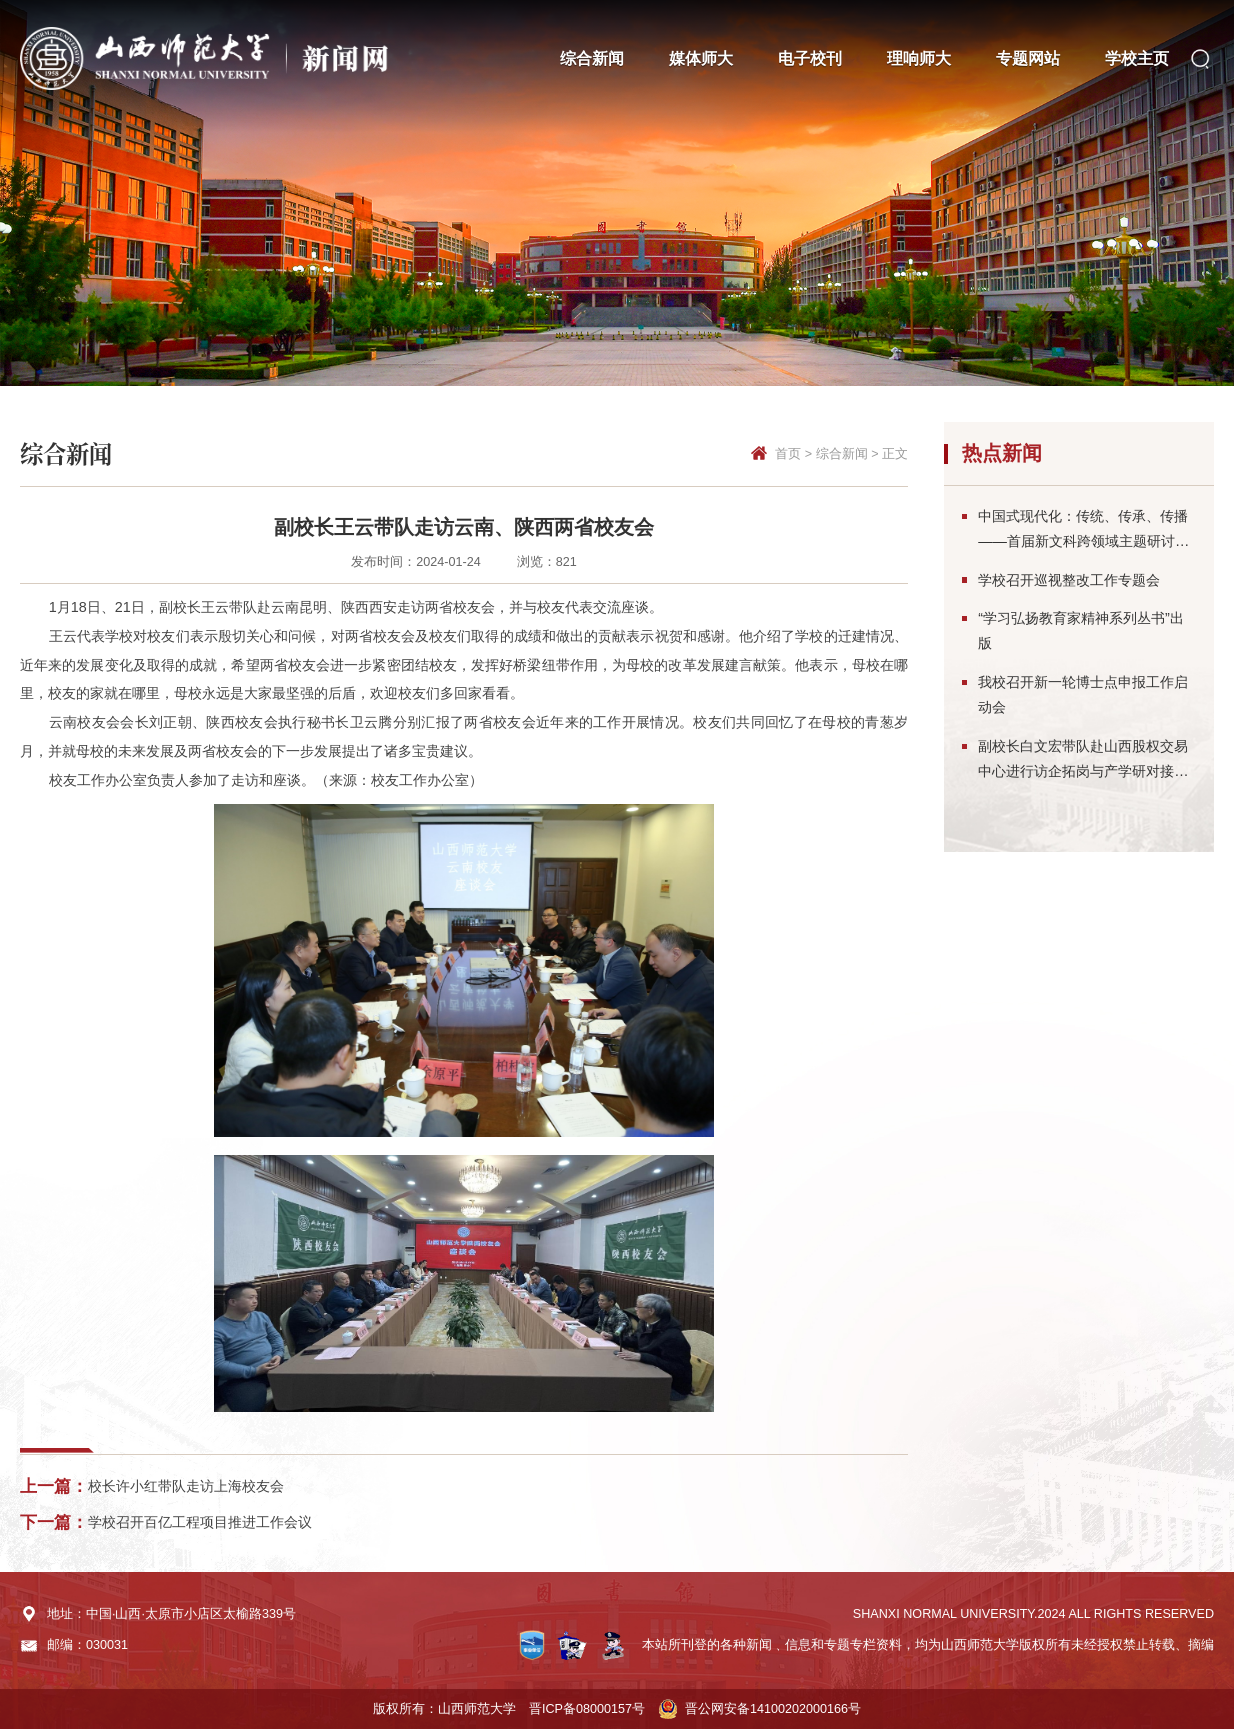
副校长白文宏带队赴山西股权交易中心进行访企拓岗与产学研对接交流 (1083, 761)
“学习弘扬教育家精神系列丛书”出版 (1081, 630)
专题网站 (1028, 58)
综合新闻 (592, 58)
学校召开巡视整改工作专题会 (1069, 580)
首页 (788, 454)
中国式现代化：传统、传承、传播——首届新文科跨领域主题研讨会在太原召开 (1083, 531)
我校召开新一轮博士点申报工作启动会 (1083, 694)
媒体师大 (701, 58)
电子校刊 (810, 58)
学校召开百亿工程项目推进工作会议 (200, 1522)
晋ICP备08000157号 (587, 1709)
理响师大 (919, 58)
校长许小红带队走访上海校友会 (186, 1486)
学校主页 (1137, 58)
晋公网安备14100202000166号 (773, 1709)
